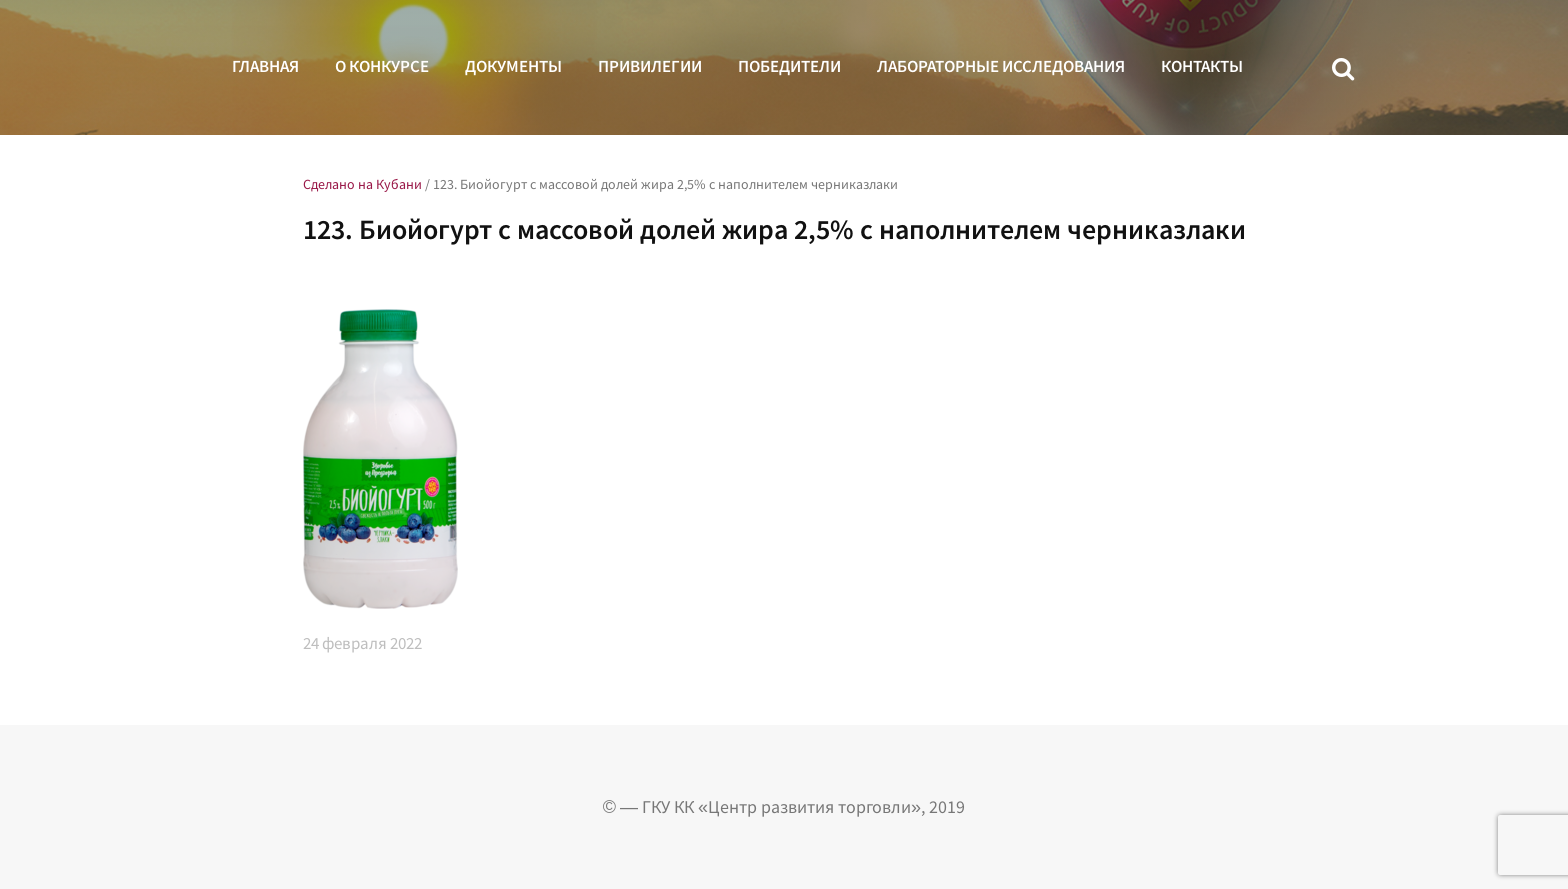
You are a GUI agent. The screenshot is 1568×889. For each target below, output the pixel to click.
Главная (265, 66)
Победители (789, 66)
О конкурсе (382, 66)
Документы (513, 66)
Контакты (1202, 66)
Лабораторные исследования (1001, 66)
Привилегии (650, 66)
